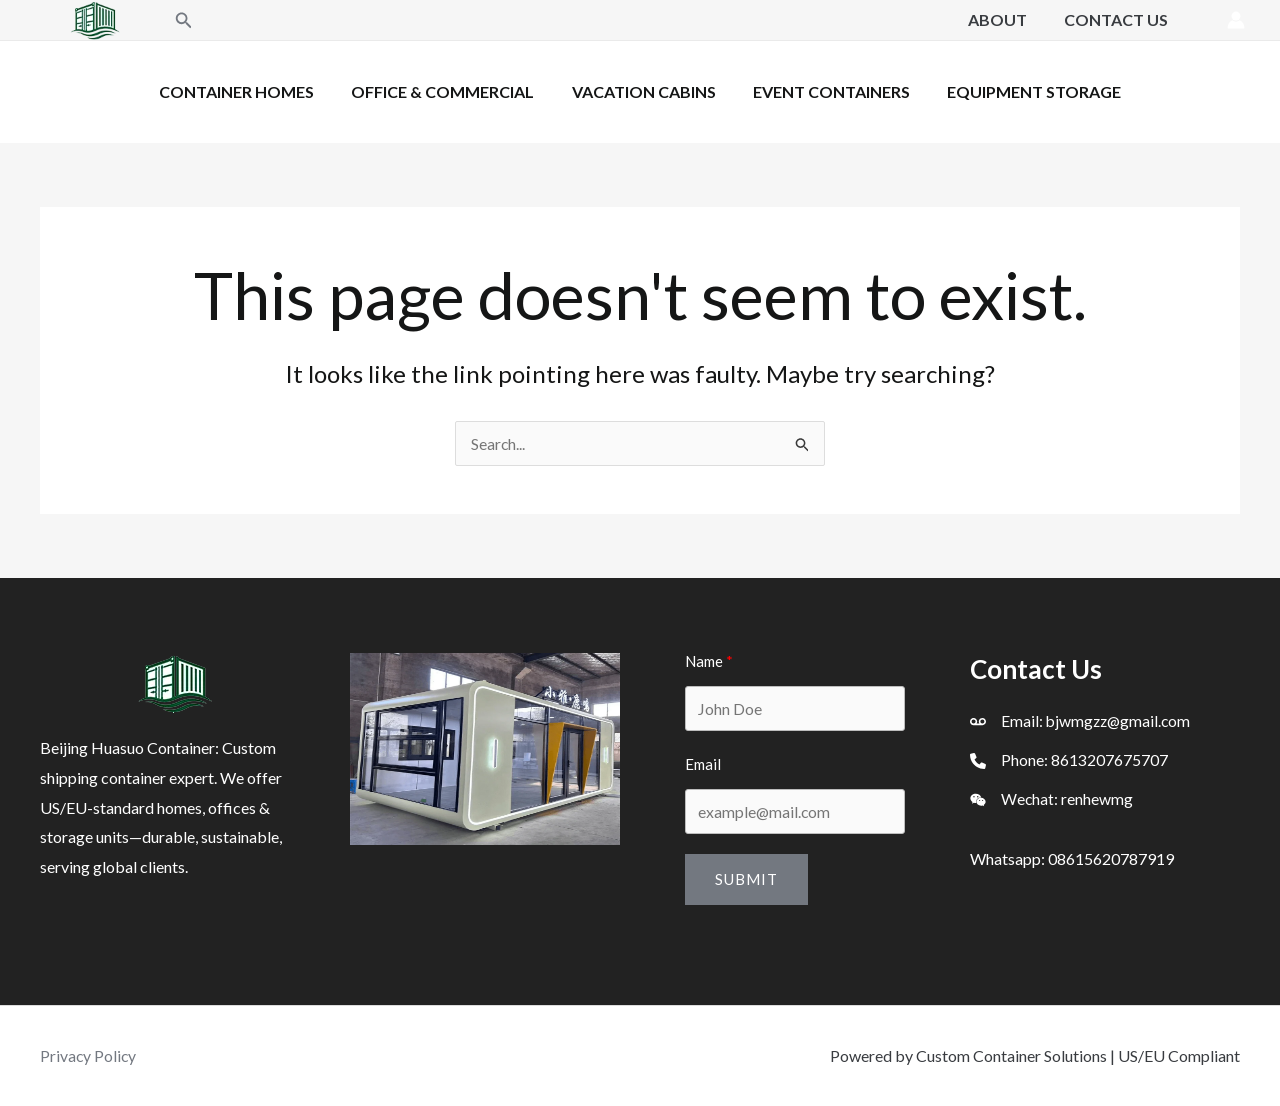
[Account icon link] (1236, 20)
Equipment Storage (1024, 91)
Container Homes (247, 91)
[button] (184, 20)
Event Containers (826, 91)
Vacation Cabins (644, 91)
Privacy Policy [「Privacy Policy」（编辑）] (89, 1055)
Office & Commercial (448, 91)
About (1005, 19)
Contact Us (1119, 19)
